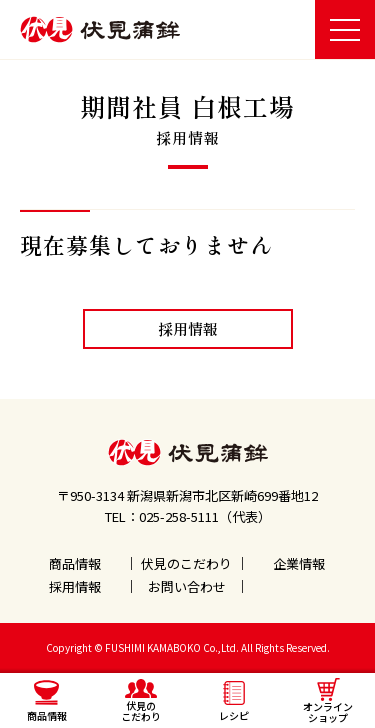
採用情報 (188, 328)
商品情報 (75, 563)
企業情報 (299, 563)
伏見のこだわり (186, 563)
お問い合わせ (187, 586)
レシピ (234, 702)
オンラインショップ (328, 701)
